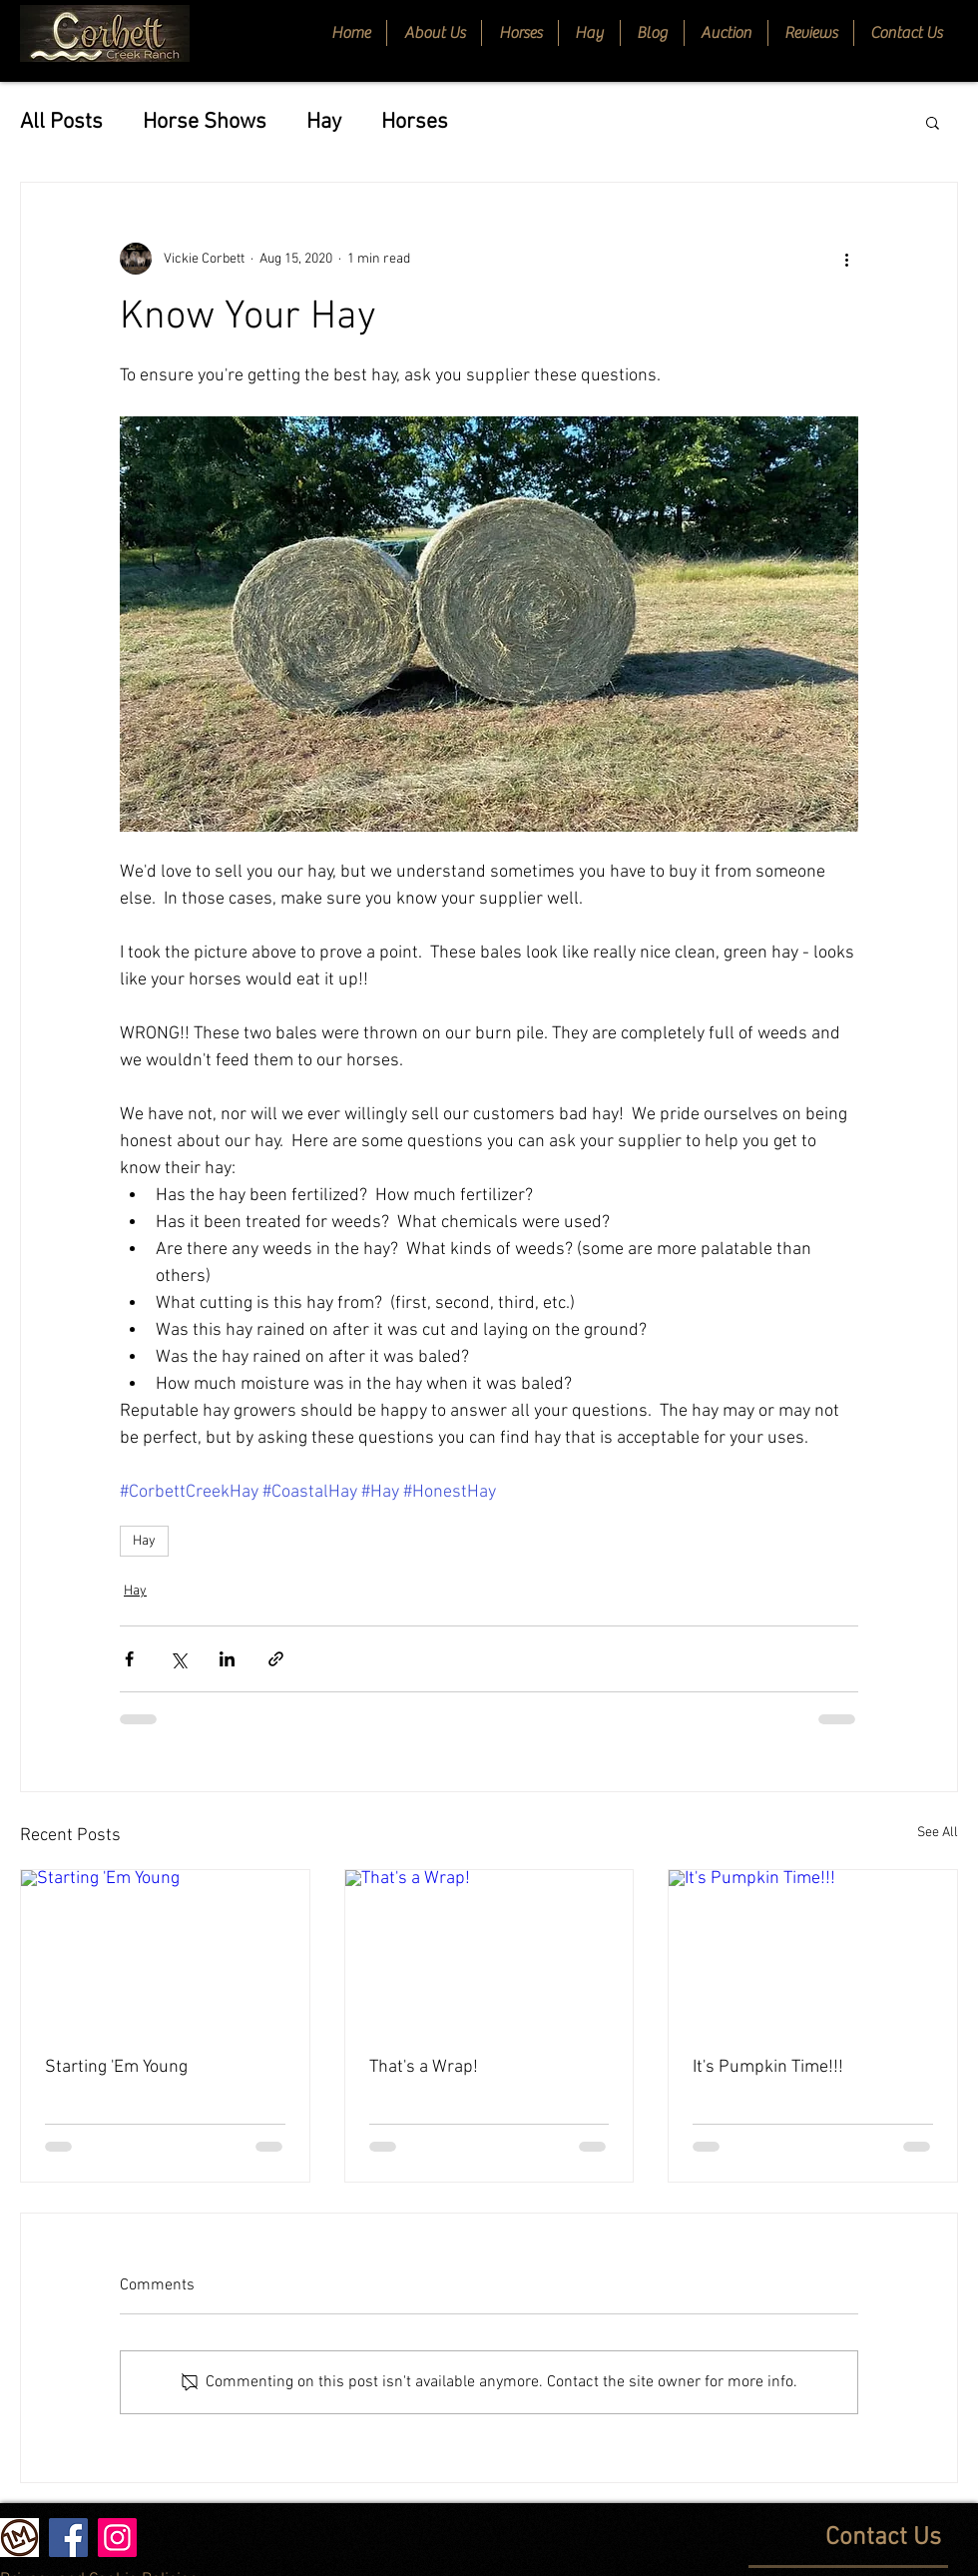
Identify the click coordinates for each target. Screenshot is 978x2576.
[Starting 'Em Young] (165, 1951)
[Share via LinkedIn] (227, 1658)
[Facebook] (68, 2537)
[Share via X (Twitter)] (178, 1658)
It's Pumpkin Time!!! (768, 2067)
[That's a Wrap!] (489, 1951)
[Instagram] (117, 2537)
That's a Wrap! (423, 2067)
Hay (323, 122)
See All (937, 1832)
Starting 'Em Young (116, 2067)
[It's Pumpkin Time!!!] (813, 1951)
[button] (520, 33)
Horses (414, 122)
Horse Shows (204, 122)
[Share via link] (275, 1658)
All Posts (61, 122)
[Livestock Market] (19, 2537)
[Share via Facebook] (129, 1658)
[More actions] (846, 259)
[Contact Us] (790, 2538)
